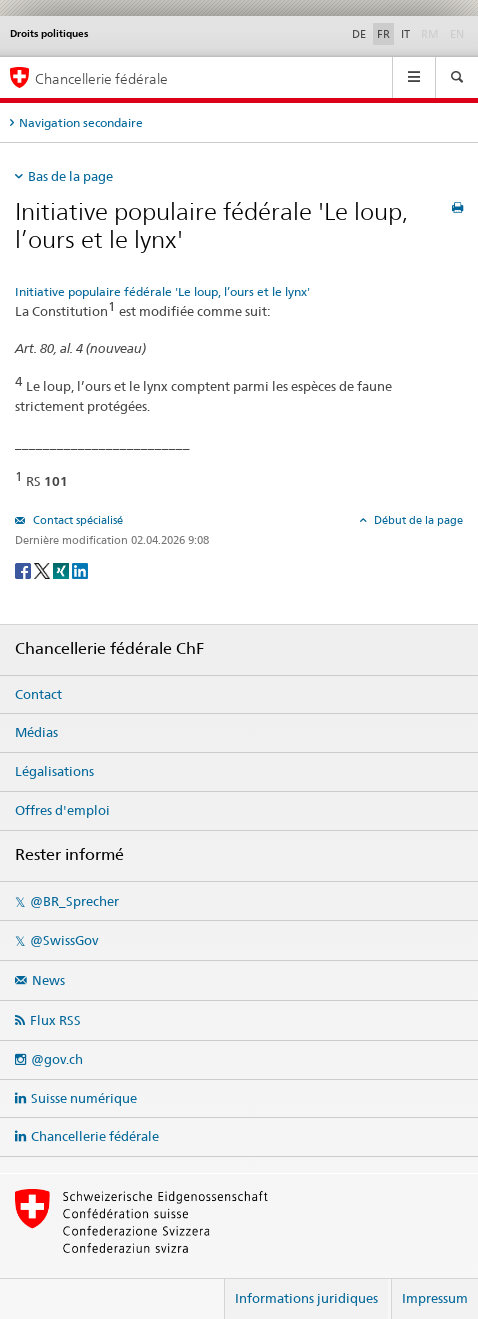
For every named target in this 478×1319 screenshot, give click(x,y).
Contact (38, 694)
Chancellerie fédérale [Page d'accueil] (101, 78)
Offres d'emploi (62, 810)
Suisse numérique (84, 1098)
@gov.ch (57, 1059)
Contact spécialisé (76, 520)
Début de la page (417, 520)
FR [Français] (383, 34)
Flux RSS (55, 1020)
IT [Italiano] (405, 34)
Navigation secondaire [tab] (81, 122)
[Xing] (62, 569)
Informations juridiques (306, 1298)
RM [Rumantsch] (430, 34)
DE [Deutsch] (359, 34)
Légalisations (54, 771)
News (48, 980)
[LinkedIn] (80, 569)
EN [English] (457, 34)
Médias (36, 732)
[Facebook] (24, 569)
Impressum (435, 1298)
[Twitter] (43, 569)
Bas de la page (70, 176)
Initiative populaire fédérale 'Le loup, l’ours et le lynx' (162, 291)
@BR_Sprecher (74, 901)
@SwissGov (64, 940)
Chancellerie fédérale (95, 1136)
